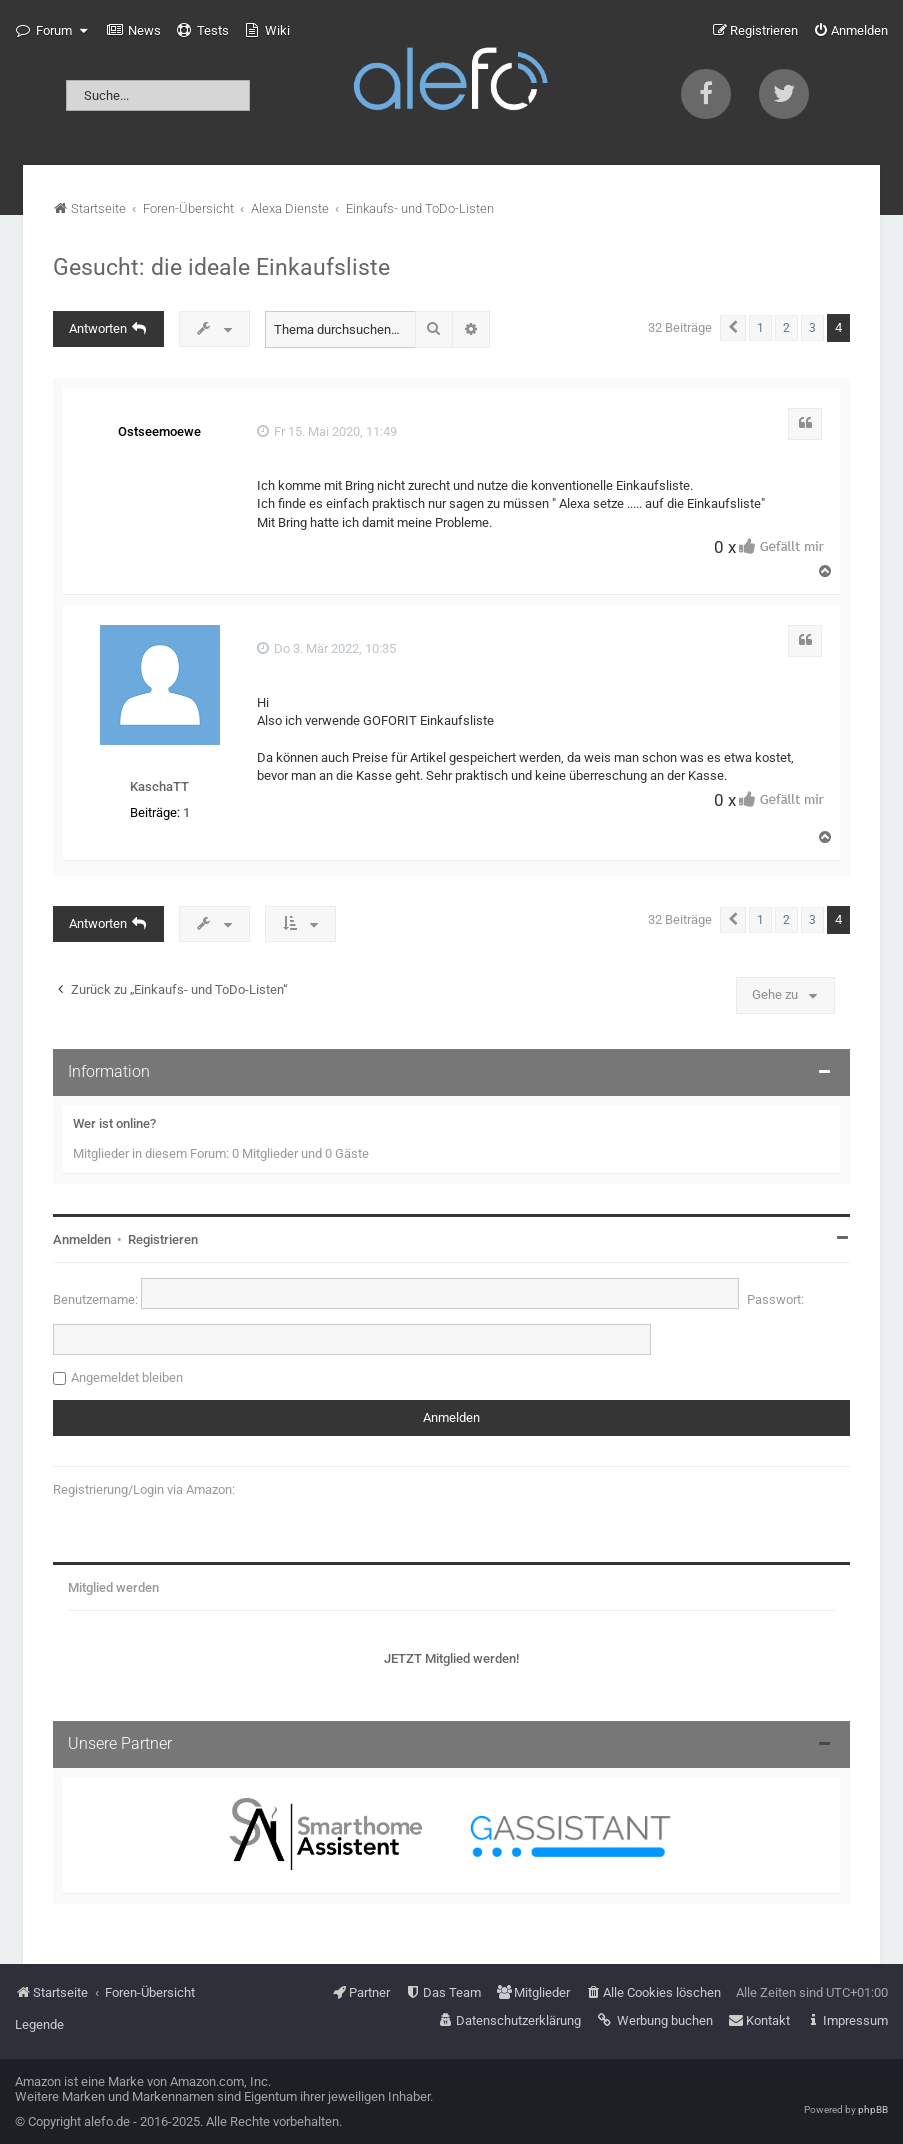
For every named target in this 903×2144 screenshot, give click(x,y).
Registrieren (163, 1239)
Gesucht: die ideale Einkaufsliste (221, 267)
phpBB (873, 2109)
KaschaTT (159, 786)
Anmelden (82, 1239)
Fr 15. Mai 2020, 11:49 (327, 431)
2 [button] (786, 328)
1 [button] (760, 328)
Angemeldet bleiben (127, 1377)
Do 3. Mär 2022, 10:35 (326, 648)
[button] (733, 328)
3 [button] (812, 328)
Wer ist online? (114, 1123)
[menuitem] (134, 31)
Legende (39, 2024)
